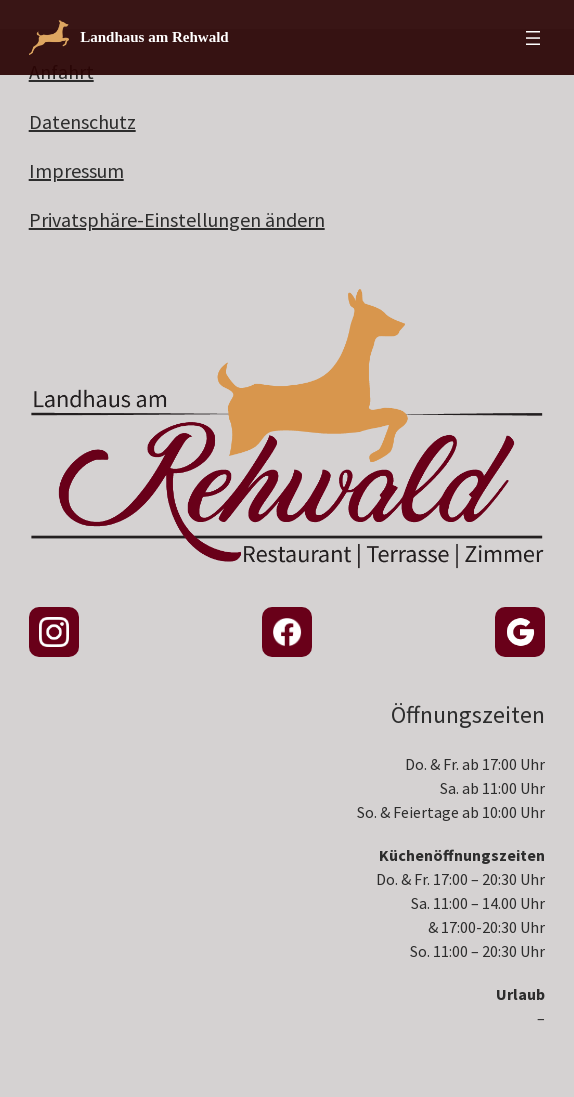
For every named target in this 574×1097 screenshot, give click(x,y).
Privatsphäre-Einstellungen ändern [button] (177, 219)
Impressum (76, 170)
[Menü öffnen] (533, 38)
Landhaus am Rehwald (154, 37)
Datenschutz (82, 121)
